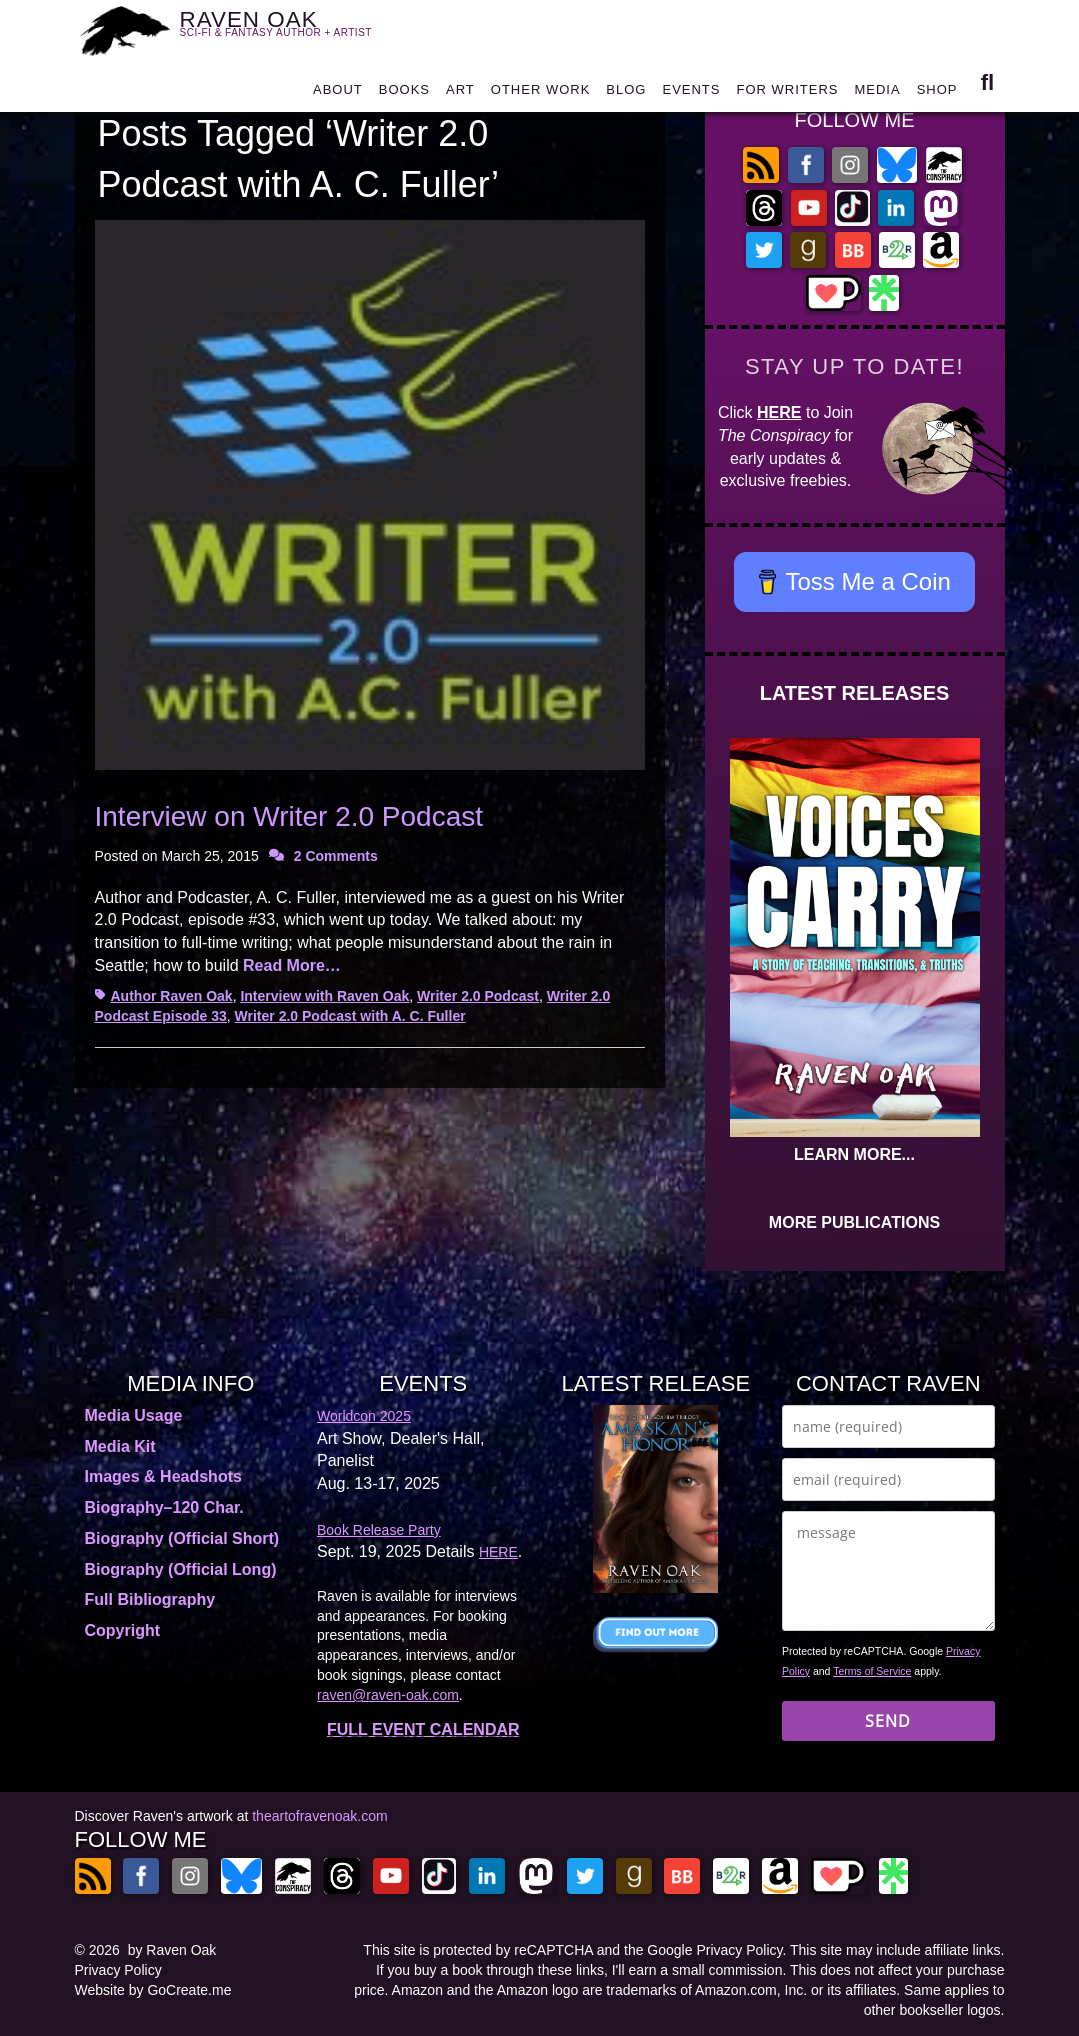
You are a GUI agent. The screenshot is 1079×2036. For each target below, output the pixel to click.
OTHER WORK (541, 94)
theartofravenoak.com (319, 1816)
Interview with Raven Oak (324, 996)
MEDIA (877, 94)
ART (460, 94)
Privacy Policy (118, 1970)
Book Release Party (379, 1530)
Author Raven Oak (172, 996)
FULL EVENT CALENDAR (423, 1729)
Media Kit (120, 1446)
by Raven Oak (172, 1950)
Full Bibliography (150, 1599)
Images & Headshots (163, 1476)
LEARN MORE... (854, 1154)
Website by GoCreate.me (153, 1990)
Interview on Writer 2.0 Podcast (289, 816)
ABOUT (338, 94)
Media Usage (134, 1415)
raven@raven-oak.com (388, 1695)
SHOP (937, 94)
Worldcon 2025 (364, 1416)
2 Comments (336, 856)
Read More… (292, 965)
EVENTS (691, 94)
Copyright (123, 1630)
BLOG (626, 94)
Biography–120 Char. (164, 1507)
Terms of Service (872, 1671)
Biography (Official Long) (181, 1569)
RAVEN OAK (288, 30)
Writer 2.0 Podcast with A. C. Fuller (350, 1016)
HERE (779, 412)
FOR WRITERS (787, 94)
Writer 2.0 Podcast (478, 996)
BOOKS (404, 94)
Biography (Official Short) (182, 1538)
